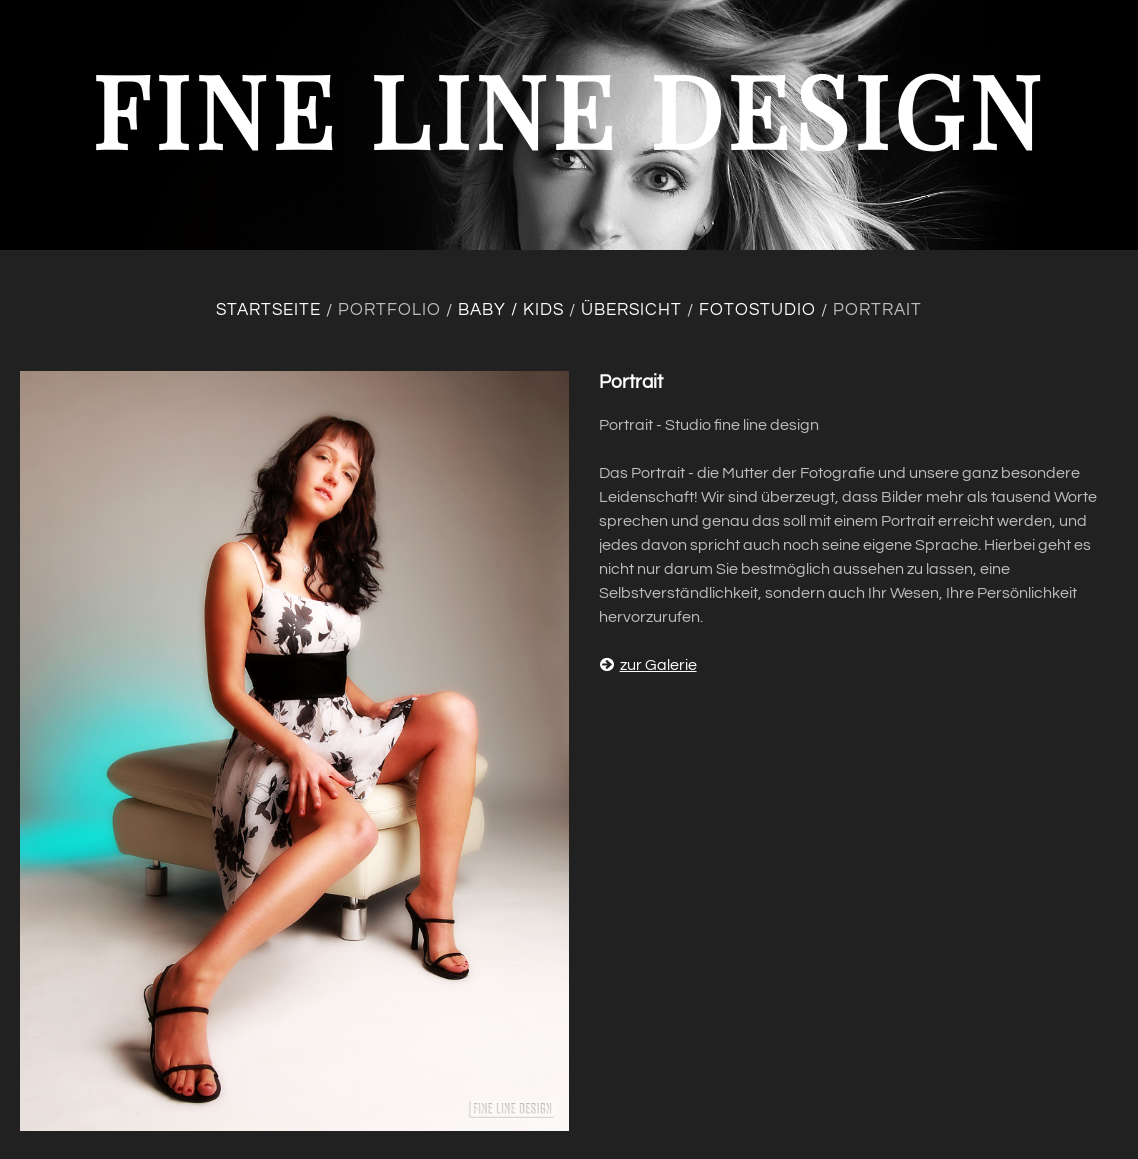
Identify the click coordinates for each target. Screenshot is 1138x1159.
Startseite (268, 310)
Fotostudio (757, 310)
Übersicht (631, 310)
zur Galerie (648, 665)
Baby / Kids (511, 310)
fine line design (569, 108)
